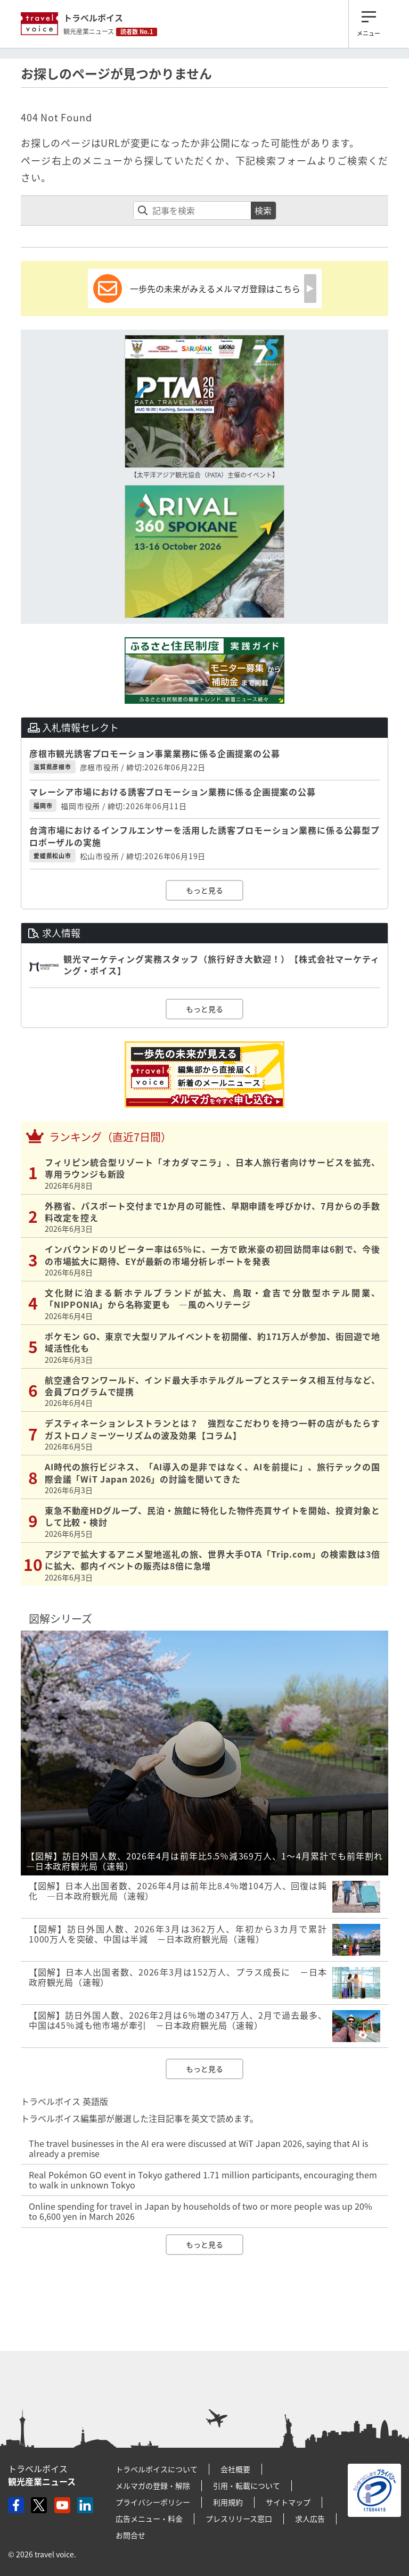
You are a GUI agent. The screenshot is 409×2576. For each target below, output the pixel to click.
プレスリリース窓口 (239, 2518)
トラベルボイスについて (157, 2469)
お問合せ (130, 2535)
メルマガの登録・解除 (153, 2485)
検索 (263, 210)
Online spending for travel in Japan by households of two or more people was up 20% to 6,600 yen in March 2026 (200, 2211)
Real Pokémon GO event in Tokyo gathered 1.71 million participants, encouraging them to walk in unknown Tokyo (203, 2179)
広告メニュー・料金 (149, 2518)
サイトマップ (288, 2502)
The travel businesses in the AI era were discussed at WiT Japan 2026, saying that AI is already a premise (198, 2148)
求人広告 (310, 2518)
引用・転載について (246, 2485)
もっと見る (204, 890)
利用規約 (228, 2502)
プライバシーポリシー (153, 2502)
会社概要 (235, 2469)
